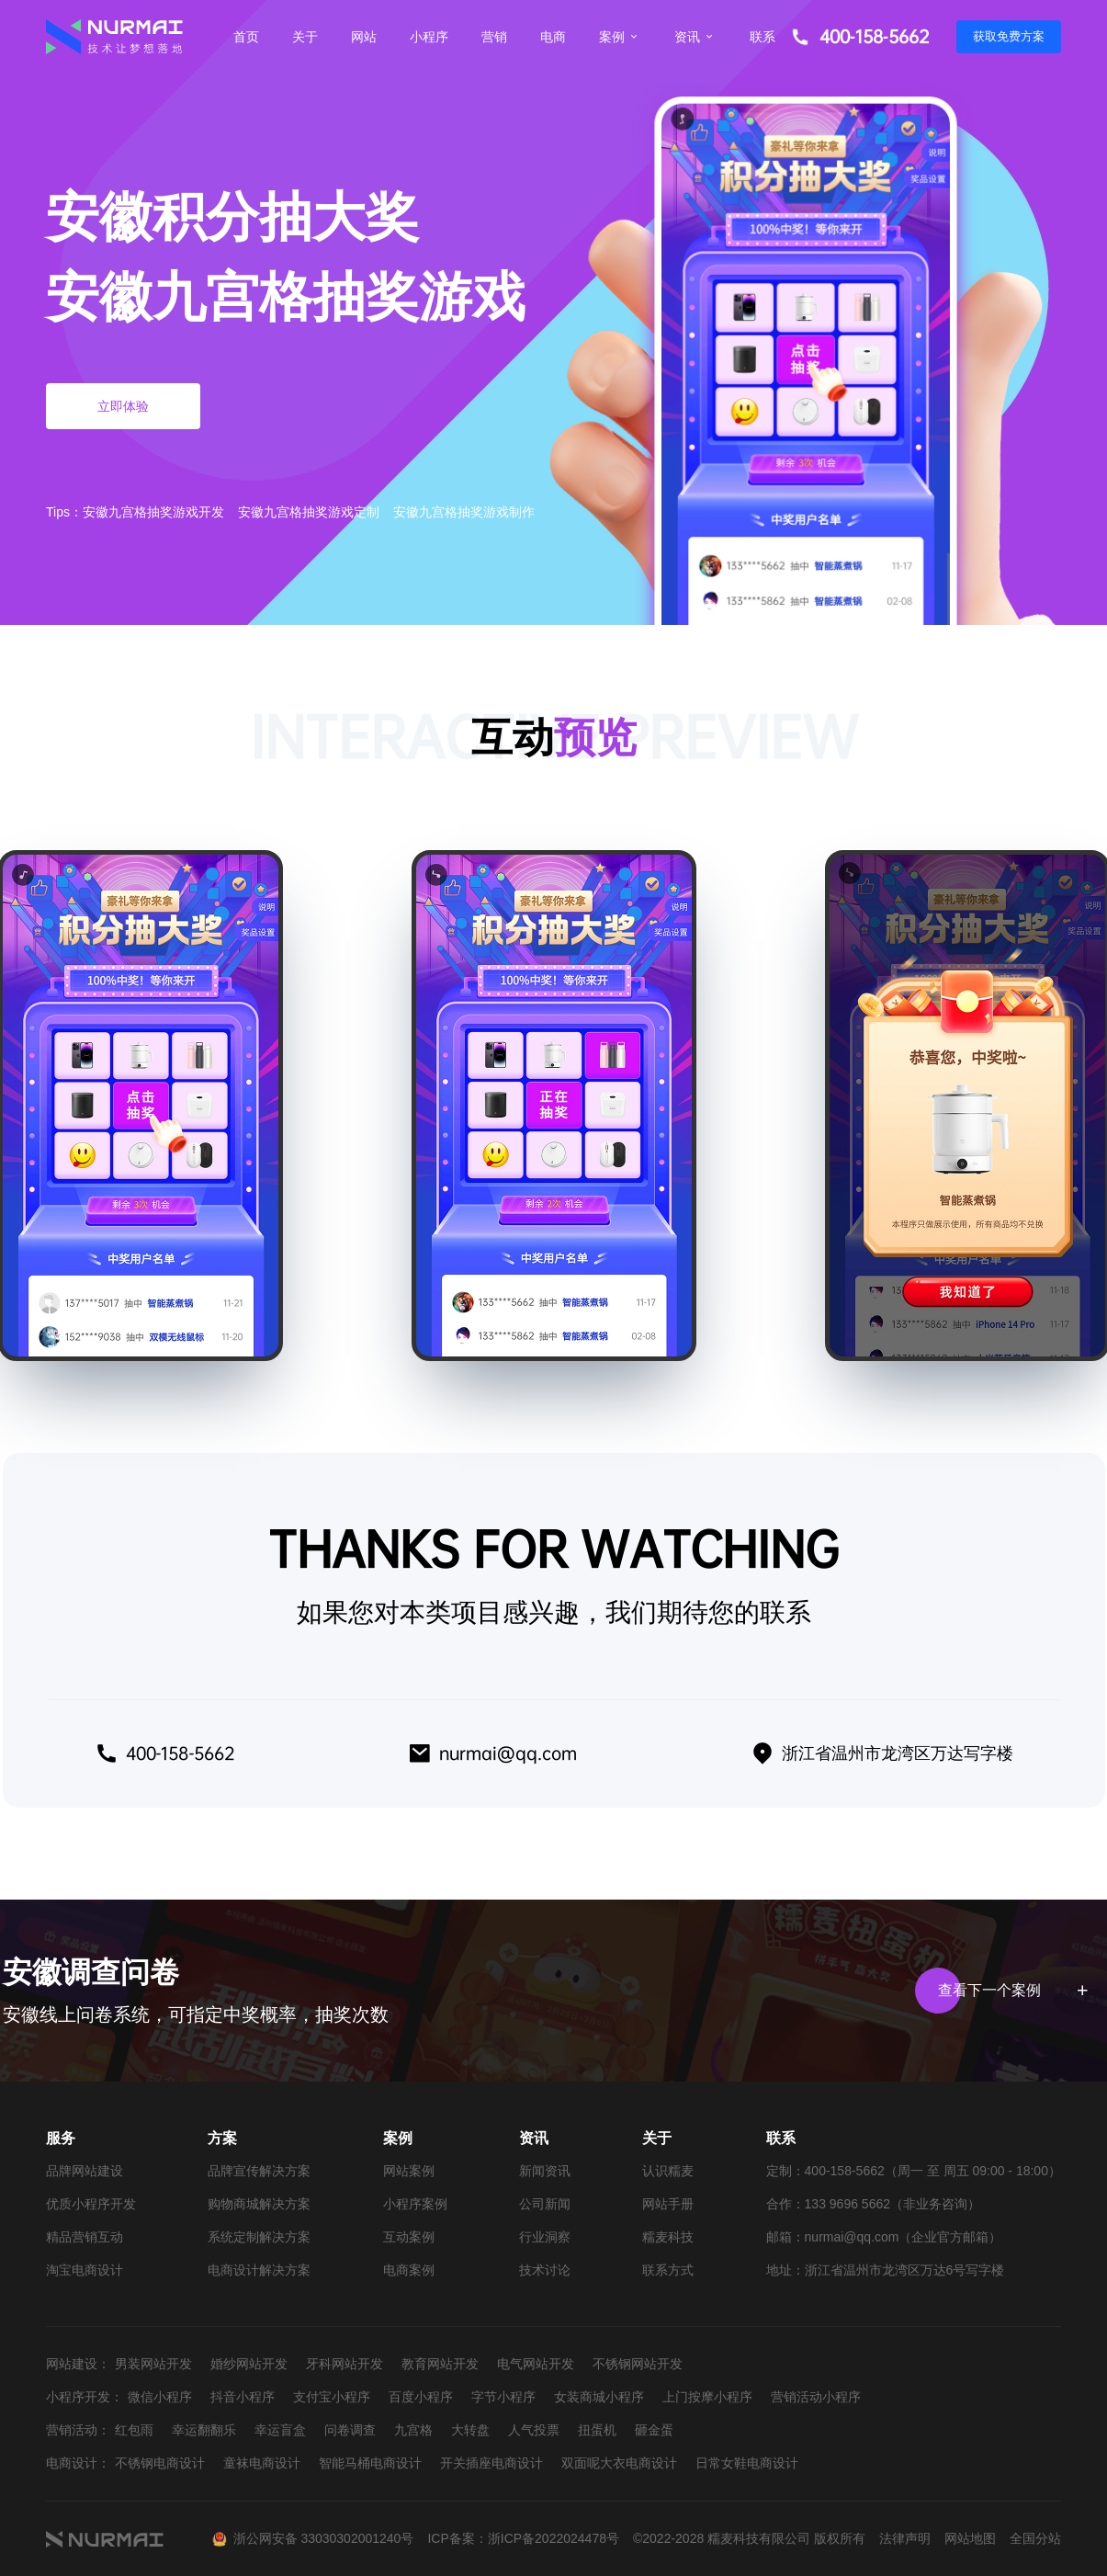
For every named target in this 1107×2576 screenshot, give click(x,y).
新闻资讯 (544, 2170)
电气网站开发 (535, 2363)
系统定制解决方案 (259, 2237)
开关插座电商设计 (491, 2463)
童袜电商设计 (261, 2463)
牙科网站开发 (344, 2363)
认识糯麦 (668, 2170)
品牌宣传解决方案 (259, 2170)
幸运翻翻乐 (204, 2430)
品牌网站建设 (84, 2170)
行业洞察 (544, 2237)
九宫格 (413, 2430)
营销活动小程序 (816, 2396)
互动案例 (409, 2237)
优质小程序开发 (91, 2203)
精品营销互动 (84, 2237)
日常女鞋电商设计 (746, 2463)
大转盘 (470, 2430)
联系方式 (668, 2270)
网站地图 (970, 2538)
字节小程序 (503, 2396)
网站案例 (409, 2170)
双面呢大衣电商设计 (619, 2463)
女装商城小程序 (599, 2396)
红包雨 (134, 2430)
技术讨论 (544, 2270)
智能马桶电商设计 (370, 2463)
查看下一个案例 (1010, 1991)
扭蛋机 (597, 2430)
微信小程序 (160, 2396)
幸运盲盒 (280, 2430)
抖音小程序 (242, 2396)
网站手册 (668, 2203)
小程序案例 (415, 2203)
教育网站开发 (440, 2363)
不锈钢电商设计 (160, 2463)
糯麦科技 (668, 2237)
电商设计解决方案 (259, 2270)
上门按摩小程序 (707, 2396)
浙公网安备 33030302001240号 (323, 2538)
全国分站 (1035, 2538)
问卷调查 (350, 2430)
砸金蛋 (654, 2430)
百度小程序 (421, 2396)
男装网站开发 (153, 2363)
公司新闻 (544, 2203)
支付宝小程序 (331, 2396)
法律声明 (905, 2538)
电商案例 (409, 2270)
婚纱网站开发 (249, 2363)
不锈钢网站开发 (638, 2363)
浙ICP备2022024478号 (553, 2538)
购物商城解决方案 (259, 2203)
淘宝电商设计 (84, 2270)
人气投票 (533, 2430)
